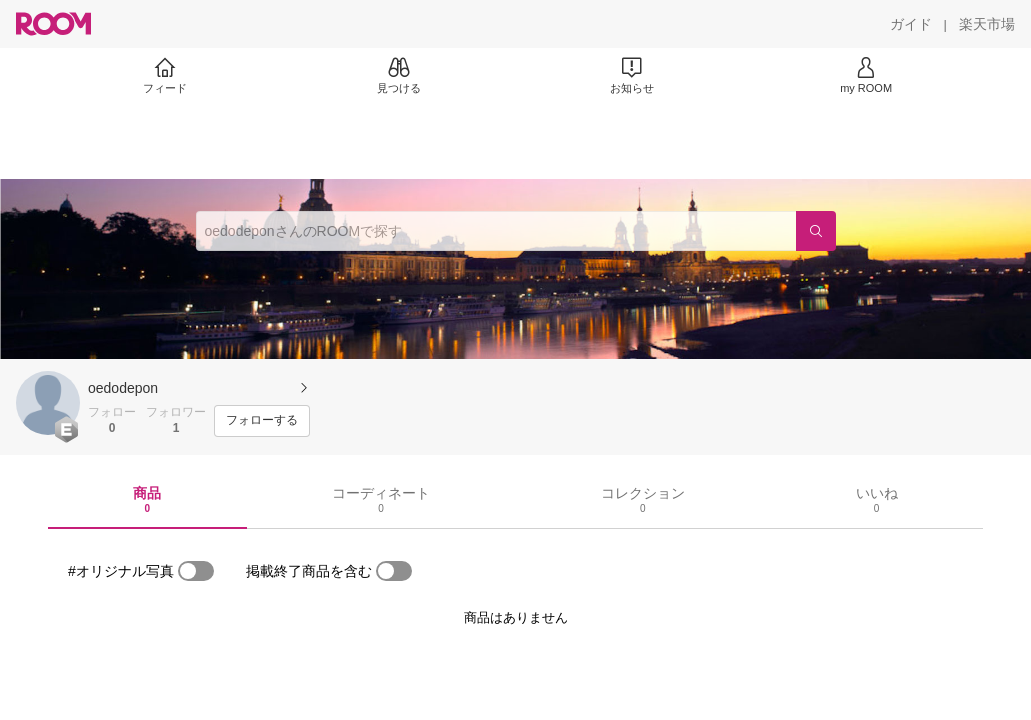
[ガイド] (911, 24)
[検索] (816, 231)
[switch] (196, 571)
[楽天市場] (987, 24)
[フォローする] (262, 421)
